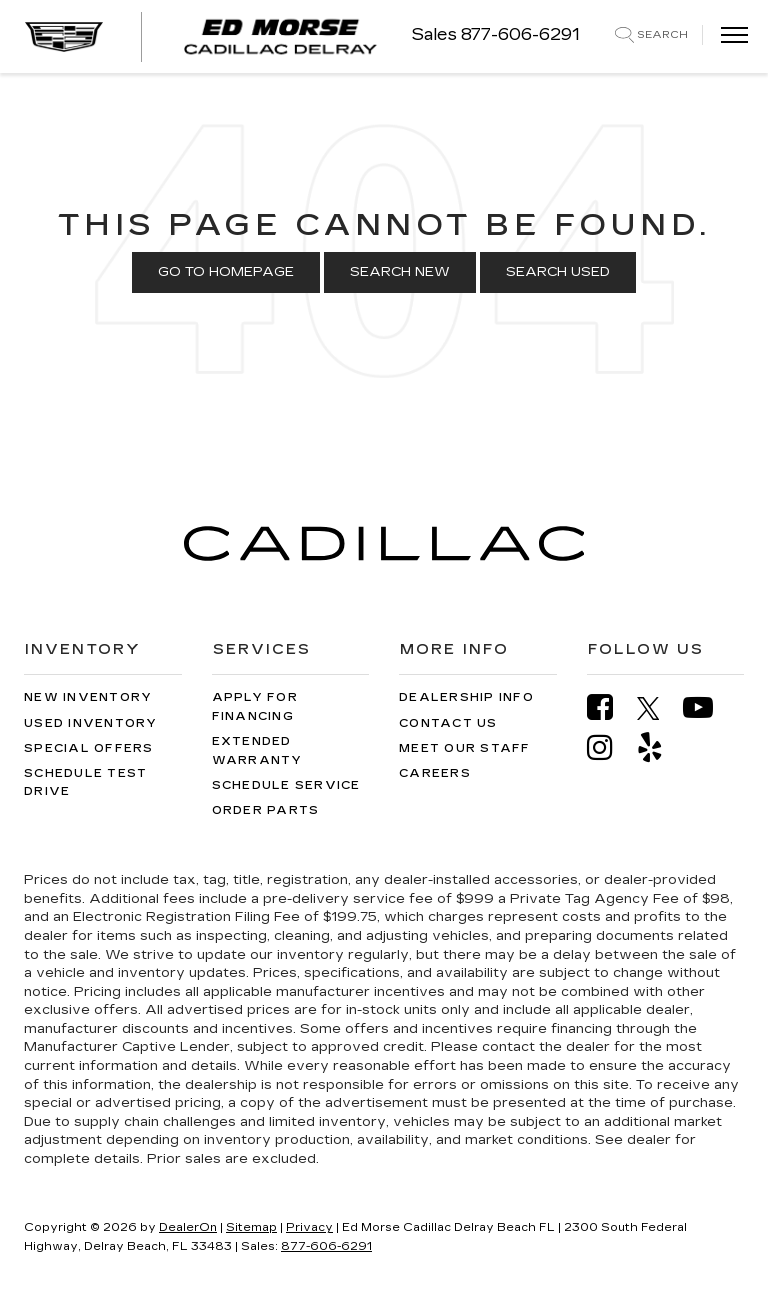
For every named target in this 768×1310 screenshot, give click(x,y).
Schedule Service (286, 785)
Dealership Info (466, 697)
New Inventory (88, 697)
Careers (435, 773)
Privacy (309, 1227)
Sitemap (251, 1227)
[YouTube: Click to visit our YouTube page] (708, 707)
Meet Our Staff (465, 748)
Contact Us (448, 723)
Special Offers (89, 748)
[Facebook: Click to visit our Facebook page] (610, 707)
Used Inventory (91, 723)
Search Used (558, 272)
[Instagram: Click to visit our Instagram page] (610, 747)
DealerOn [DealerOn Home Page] (188, 1227)
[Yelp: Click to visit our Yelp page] (660, 747)
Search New (400, 272)
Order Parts (266, 810)
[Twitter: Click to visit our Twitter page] (658, 708)
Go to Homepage (226, 272)
